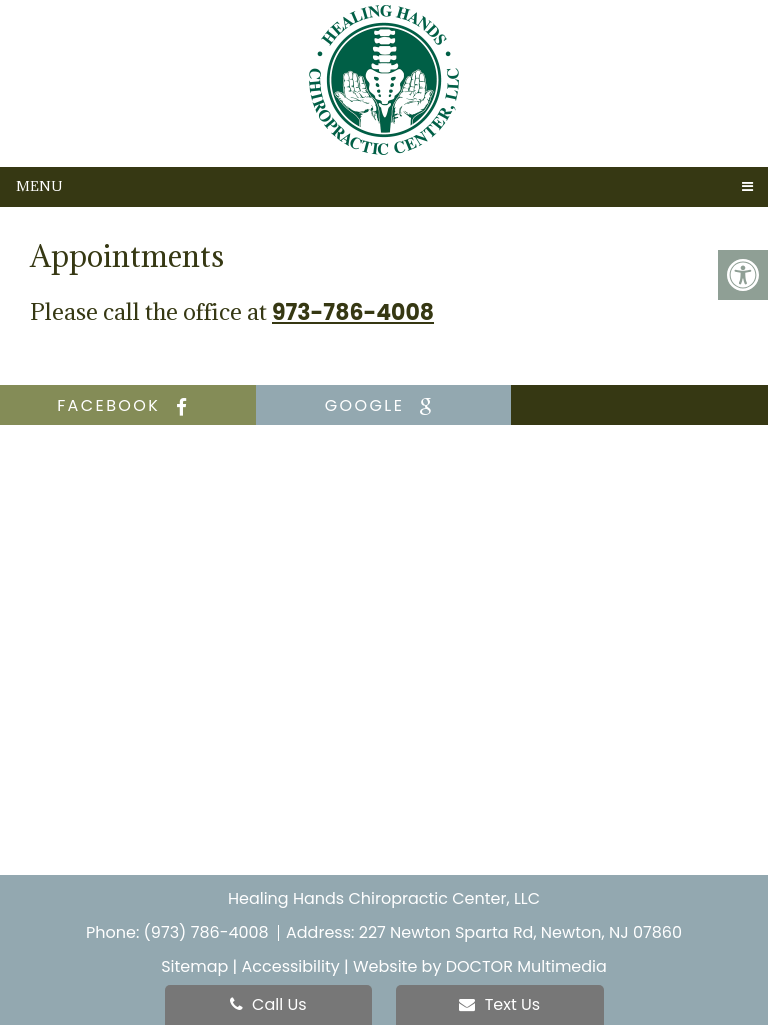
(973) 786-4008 (208, 932)
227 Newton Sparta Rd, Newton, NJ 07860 (520, 932)
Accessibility (291, 966)
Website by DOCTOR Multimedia (480, 966)
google (384, 405)
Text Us (499, 1004)
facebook (127, 405)
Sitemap (194, 966)
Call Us (268, 1004)
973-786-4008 (353, 313)
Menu (39, 186)
